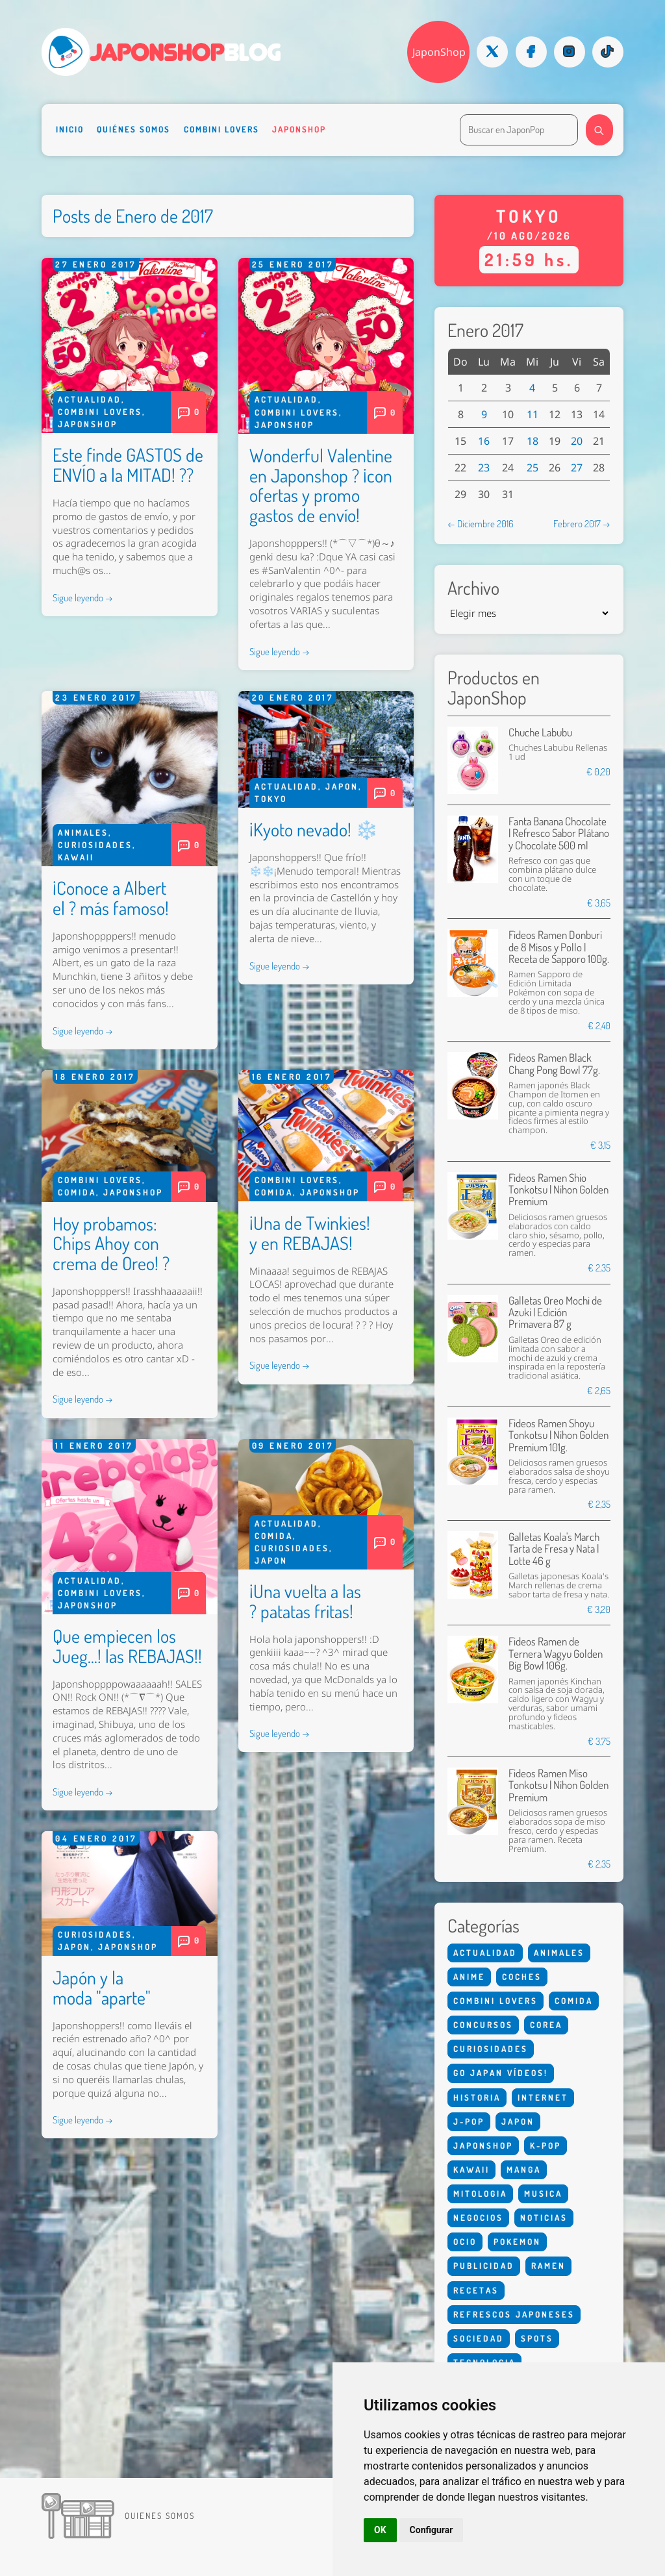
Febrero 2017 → (581, 523)
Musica (543, 2193)
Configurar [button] (431, 2530)
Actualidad (89, 399)
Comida (77, 1192)
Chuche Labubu (540, 732)
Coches (522, 1976)
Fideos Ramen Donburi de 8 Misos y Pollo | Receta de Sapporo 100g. (558, 947)
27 (577, 467)
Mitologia (480, 2193)
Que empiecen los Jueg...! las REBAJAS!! (127, 1646)
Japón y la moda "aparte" (102, 1987)
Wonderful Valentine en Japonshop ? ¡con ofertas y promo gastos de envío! (320, 485)
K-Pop (545, 2145)
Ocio (465, 2241)
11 (532, 414)
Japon (341, 786)
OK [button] (380, 2530)
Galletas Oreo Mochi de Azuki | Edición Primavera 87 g (555, 1312)
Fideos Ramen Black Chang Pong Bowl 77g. (554, 1063)
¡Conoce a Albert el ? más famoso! (111, 897)
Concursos (483, 2025)
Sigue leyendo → (83, 597)
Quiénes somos (133, 129)
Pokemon (517, 2241)
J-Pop (468, 2121)
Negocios (478, 2217)
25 (532, 467)
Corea (546, 2025)
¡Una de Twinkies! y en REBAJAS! (309, 1233)
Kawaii (76, 857)
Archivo (473, 588)
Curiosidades (95, 845)
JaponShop (439, 52)
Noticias (544, 2217)
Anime (469, 1976)
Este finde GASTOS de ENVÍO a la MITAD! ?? (128, 464)
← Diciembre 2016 (480, 523)
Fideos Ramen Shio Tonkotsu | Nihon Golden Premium (558, 1189)
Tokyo (271, 799)
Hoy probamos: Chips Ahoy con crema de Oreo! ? (111, 1243)
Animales (83, 832)
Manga (524, 2169)
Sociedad (478, 2338)
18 (532, 441)
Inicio (70, 129)
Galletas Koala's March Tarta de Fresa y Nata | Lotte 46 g (553, 1549)
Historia (477, 2097)
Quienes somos (160, 2515)
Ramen (548, 2265)
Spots (537, 2338)
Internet (543, 2097)
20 (577, 441)
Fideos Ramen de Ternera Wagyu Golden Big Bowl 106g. (555, 1653)
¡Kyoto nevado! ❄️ (313, 829)
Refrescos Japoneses (514, 2314)
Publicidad (483, 2265)
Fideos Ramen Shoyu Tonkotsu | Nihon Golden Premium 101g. (558, 1435)
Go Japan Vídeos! (500, 2073)
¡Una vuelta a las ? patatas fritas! (305, 1601)
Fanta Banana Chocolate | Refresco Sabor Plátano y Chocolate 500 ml (558, 833)
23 (484, 467)
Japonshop (299, 129)
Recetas (476, 2290)
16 (484, 441)
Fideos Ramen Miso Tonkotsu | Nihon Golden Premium (558, 1785)
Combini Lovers (221, 129)
